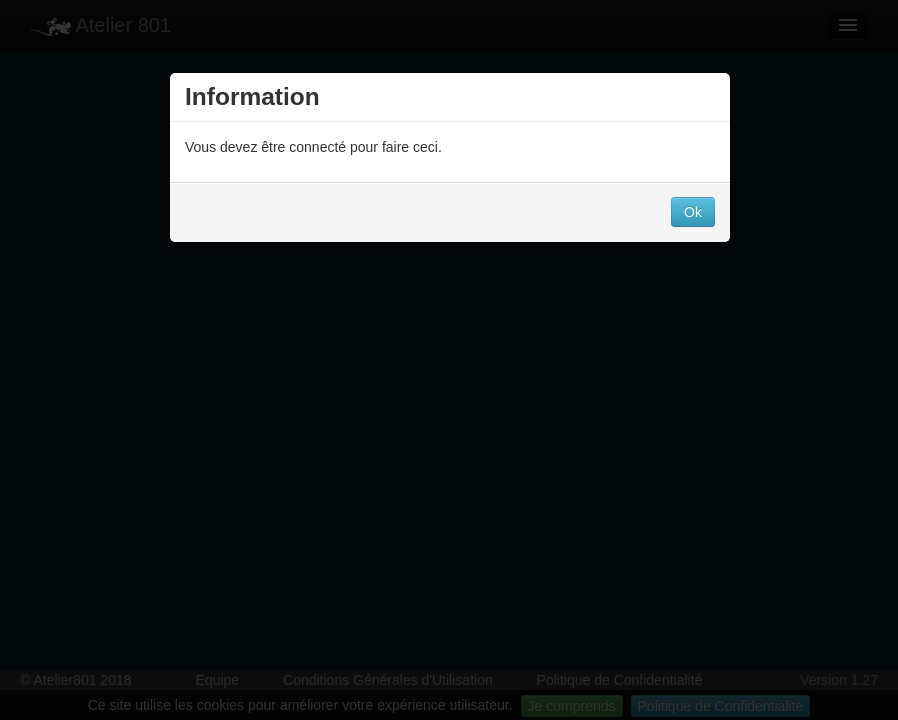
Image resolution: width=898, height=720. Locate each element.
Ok (693, 212)
